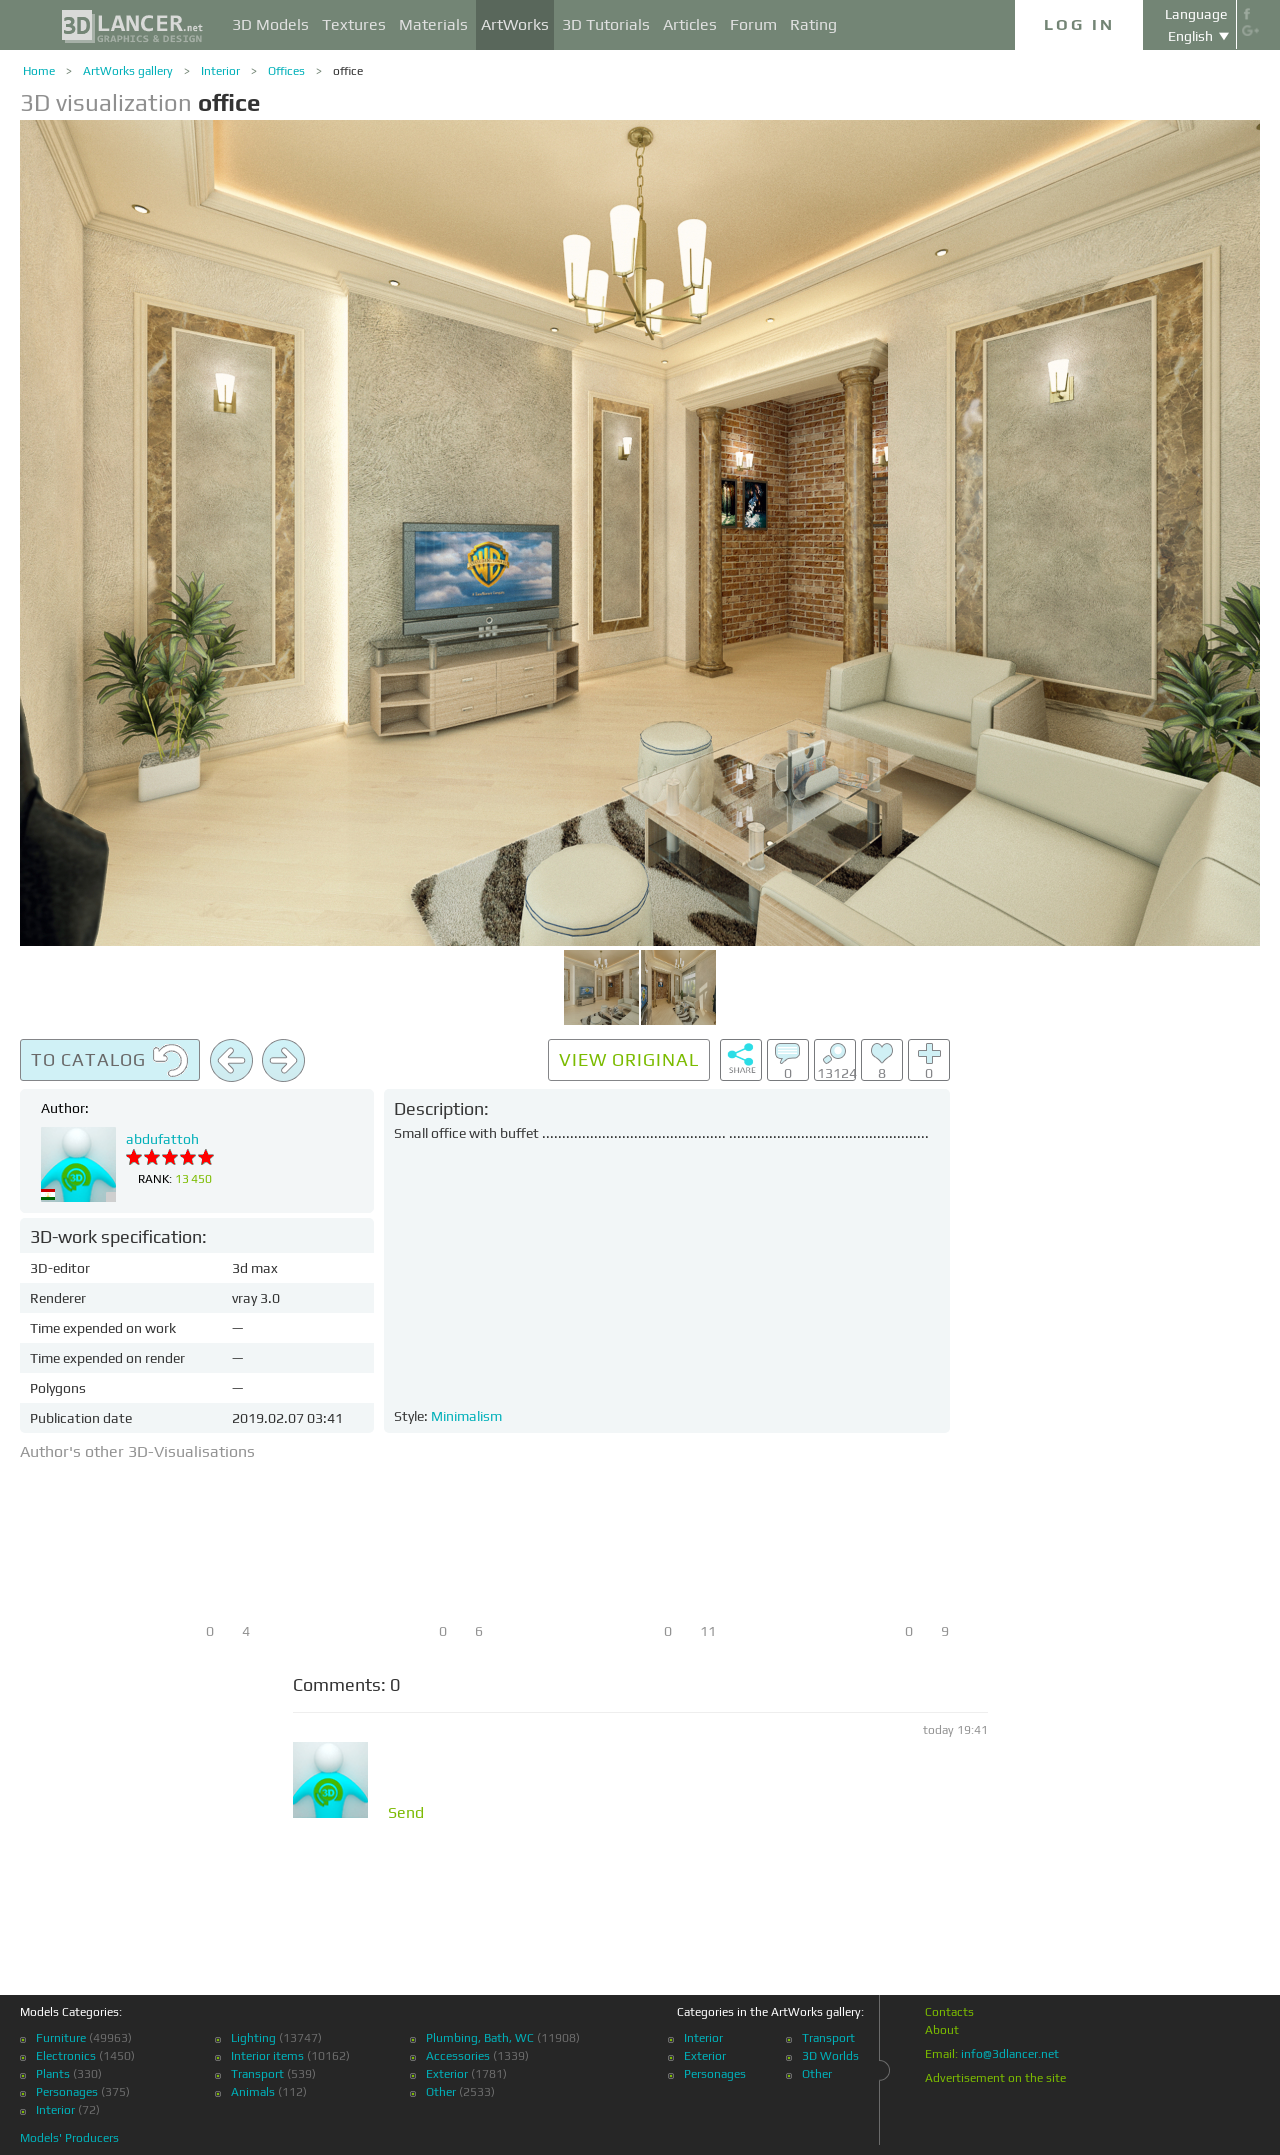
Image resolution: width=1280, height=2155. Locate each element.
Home (39, 71)
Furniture (61, 2038)
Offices (286, 71)
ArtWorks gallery (128, 71)
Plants (53, 2074)
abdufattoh (162, 1139)
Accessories (458, 2056)
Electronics (66, 2056)
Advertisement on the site (995, 2078)
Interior (220, 71)
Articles (690, 24)
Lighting (253, 2038)
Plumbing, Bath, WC (480, 2038)
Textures (354, 24)
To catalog (110, 1061)
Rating (813, 24)
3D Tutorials (606, 24)
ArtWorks (515, 24)
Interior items (267, 2056)
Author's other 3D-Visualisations (137, 1451)
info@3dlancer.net (1010, 2054)
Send (406, 1813)
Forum (753, 24)
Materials (433, 24)
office (348, 71)
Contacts (949, 2012)
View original (629, 1059)
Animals (253, 2092)
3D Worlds (830, 2056)
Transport (257, 2074)
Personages (67, 2092)
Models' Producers (69, 2138)
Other (441, 2092)
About (942, 2030)
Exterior (447, 2074)
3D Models (270, 24)
